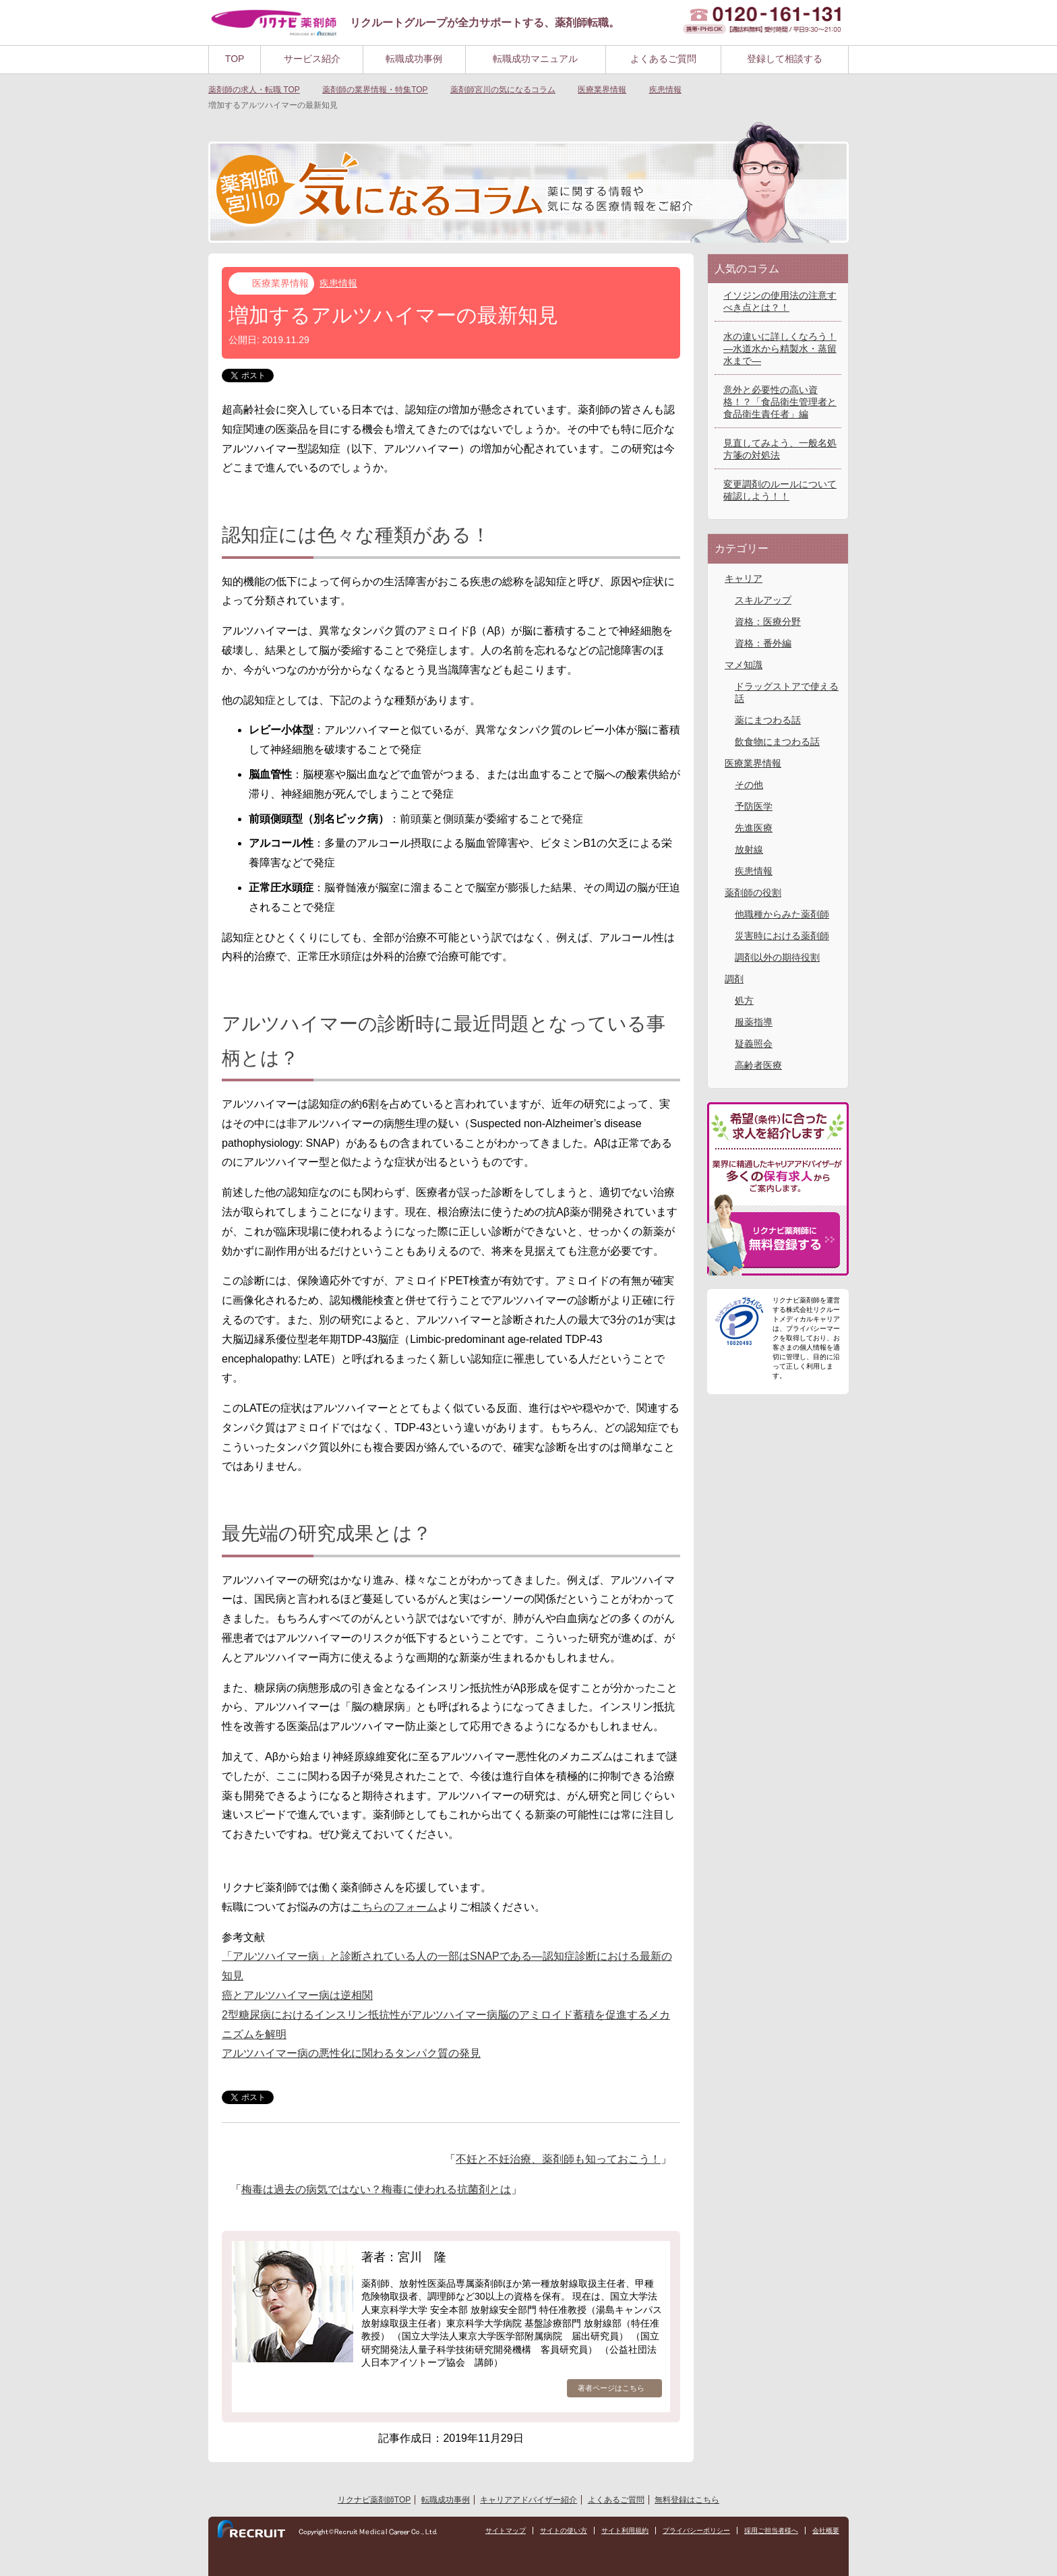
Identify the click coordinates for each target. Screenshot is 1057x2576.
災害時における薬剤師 (782, 935)
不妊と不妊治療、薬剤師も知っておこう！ (558, 2159)
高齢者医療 (758, 1065)
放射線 (749, 849)
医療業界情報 (280, 283)
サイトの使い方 (563, 2531)
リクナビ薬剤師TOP (374, 2500)
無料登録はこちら (687, 2500)
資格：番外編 (763, 643)
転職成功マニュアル (535, 58)
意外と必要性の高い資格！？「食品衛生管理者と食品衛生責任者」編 (780, 401)
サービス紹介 (312, 58)
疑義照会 (754, 1043)
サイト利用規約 (624, 2531)
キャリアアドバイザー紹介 (528, 2500)
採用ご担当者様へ (771, 2531)
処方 (744, 1000)
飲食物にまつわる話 (777, 741)
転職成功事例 (414, 58)
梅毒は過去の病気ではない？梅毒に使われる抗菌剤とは (376, 2189)
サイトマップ (505, 2531)
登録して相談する (784, 58)
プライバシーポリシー (696, 2531)
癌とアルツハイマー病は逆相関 (297, 1995)
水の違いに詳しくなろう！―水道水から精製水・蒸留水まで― (780, 348)
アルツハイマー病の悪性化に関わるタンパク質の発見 (351, 2053)
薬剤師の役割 (753, 892)
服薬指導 (754, 1022)
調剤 (734, 979)
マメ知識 (743, 664)
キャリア (743, 578)
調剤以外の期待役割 (777, 957)
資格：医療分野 (768, 621)
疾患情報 (338, 283)
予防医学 (754, 806)
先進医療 (754, 827)
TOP (235, 58)
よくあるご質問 (663, 58)
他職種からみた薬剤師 (782, 914)
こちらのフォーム (394, 1907)
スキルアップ (763, 600)
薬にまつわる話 (768, 720)
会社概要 (825, 2531)
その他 (749, 784)
